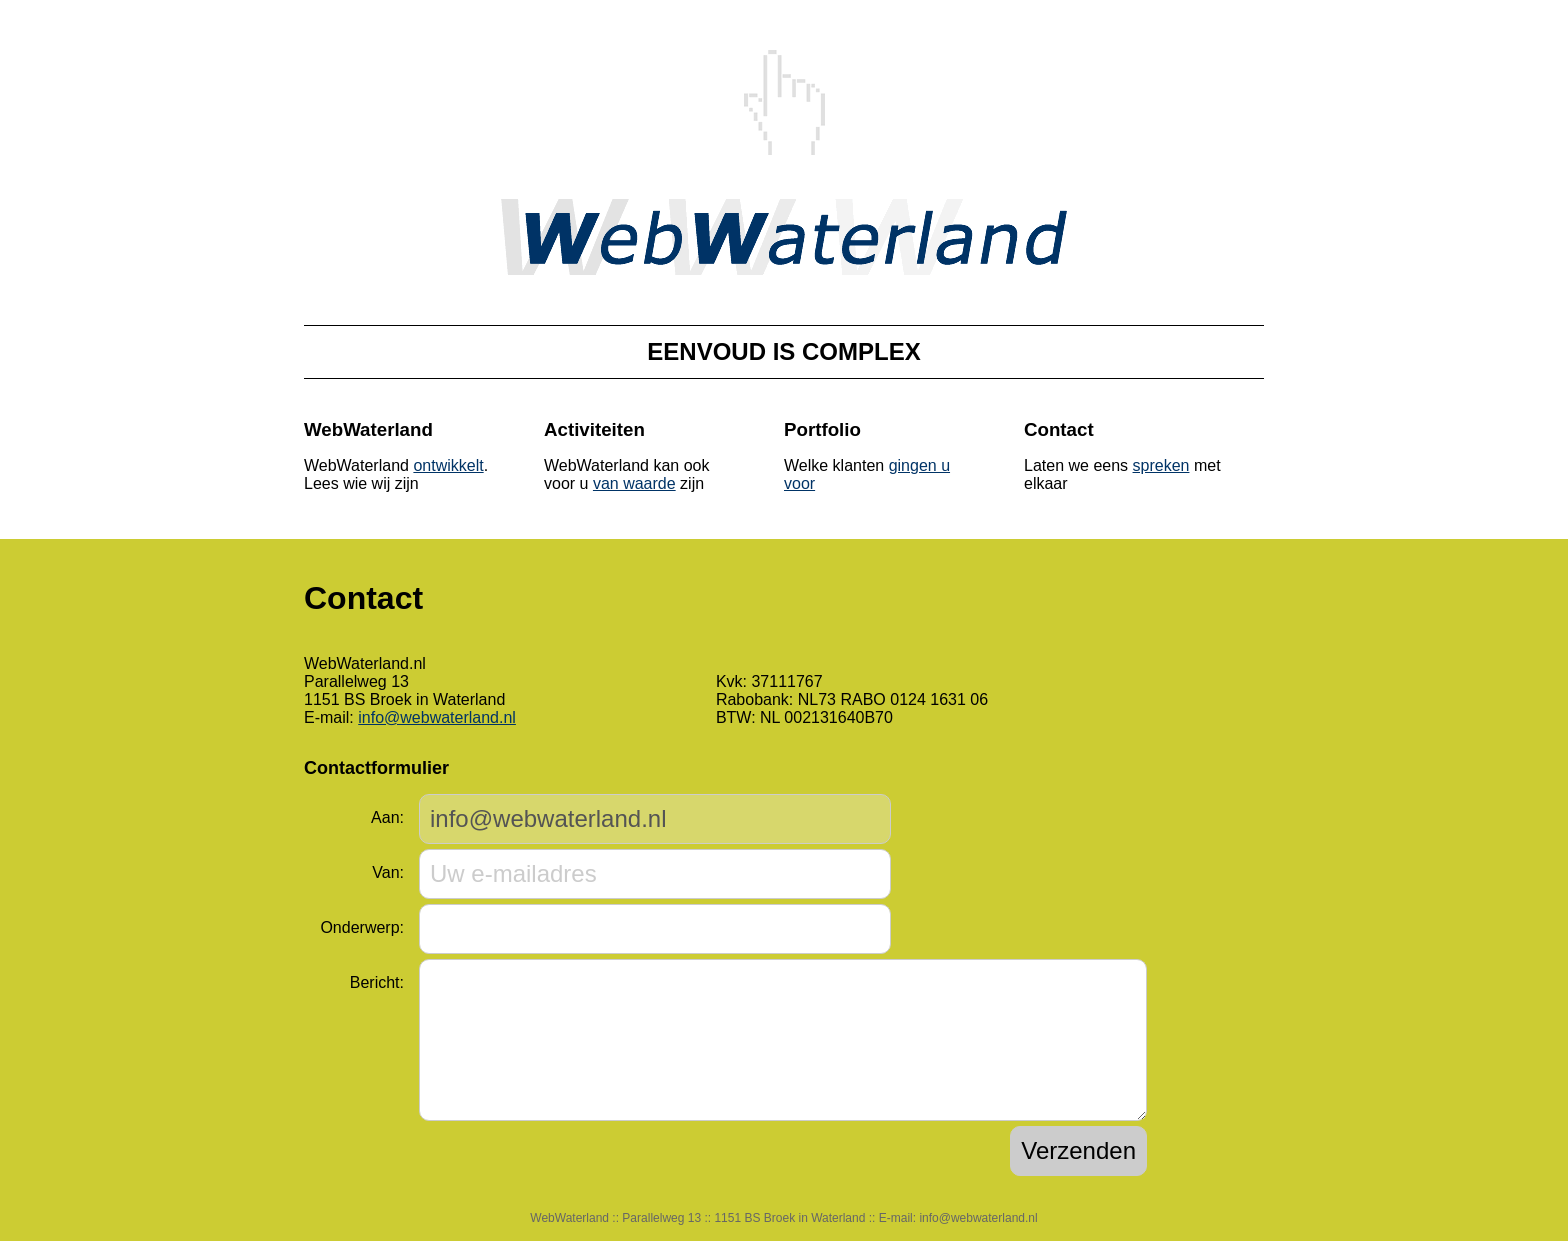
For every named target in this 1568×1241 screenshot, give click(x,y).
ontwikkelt (448, 465)
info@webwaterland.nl (437, 717)
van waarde (634, 483)
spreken (1161, 465)
